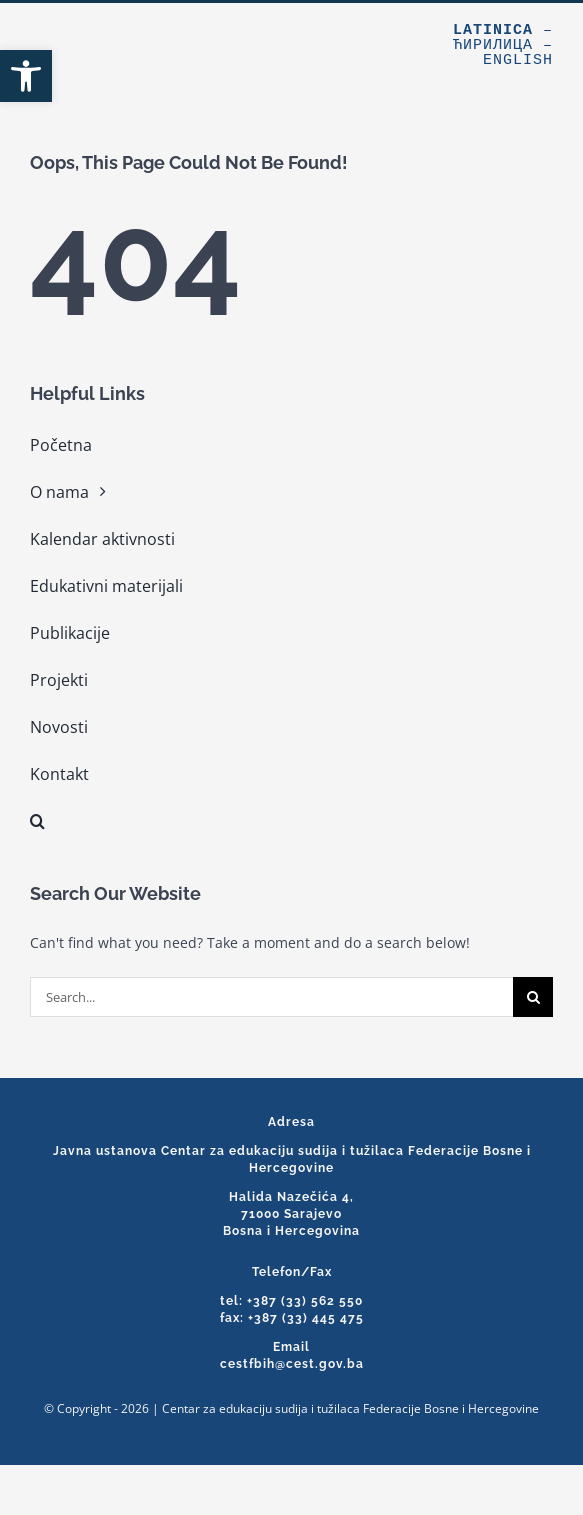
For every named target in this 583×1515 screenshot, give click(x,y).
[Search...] (271, 997)
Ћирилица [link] (493, 45)
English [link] (518, 60)
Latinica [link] (493, 30)
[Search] (533, 997)
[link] (26, 76)
